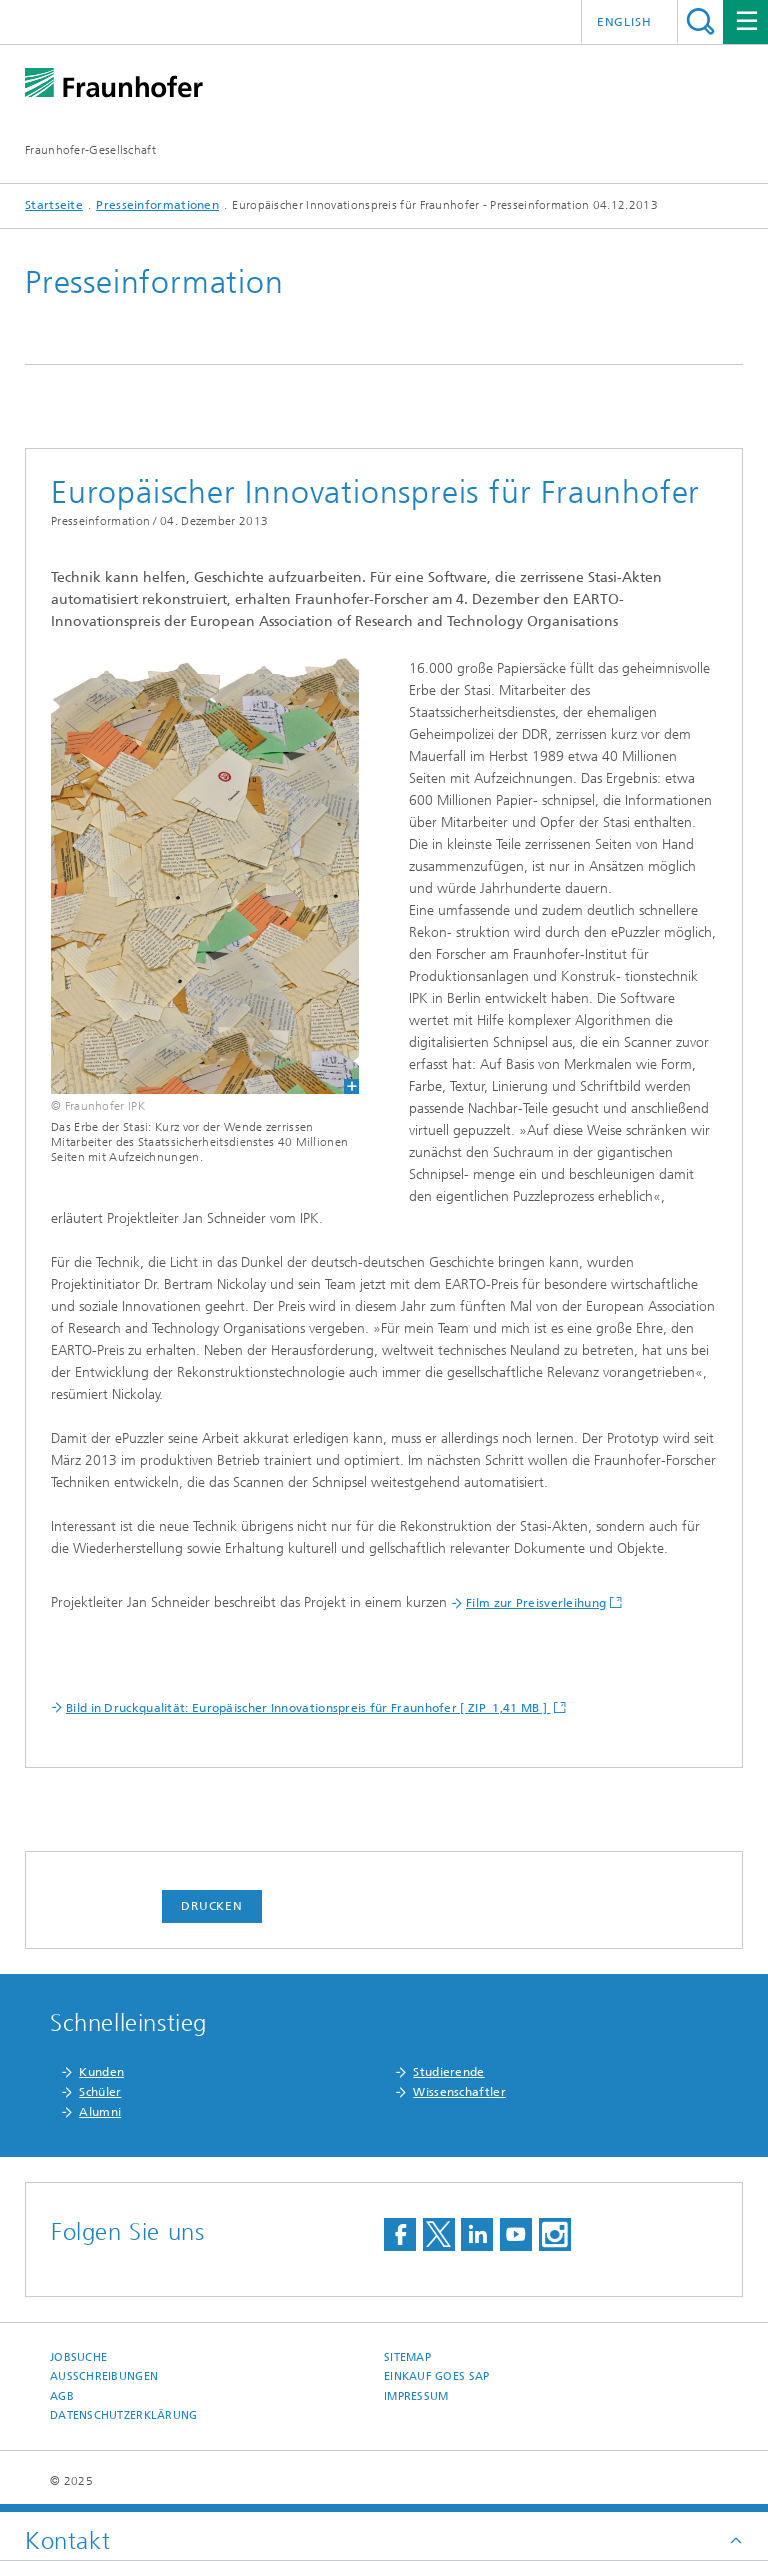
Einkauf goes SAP (436, 2376)
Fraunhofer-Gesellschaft (90, 150)
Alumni (100, 2112)
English (624, 22)
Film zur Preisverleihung (536, 1603)
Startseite (54, 205)
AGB (62, 2396)
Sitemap (407, 2357)
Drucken (212, 1906)
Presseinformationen (157, 205)
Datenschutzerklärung (124, 2415)
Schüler (100, 2092)
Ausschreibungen (104, 2376)
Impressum (416, 2396)
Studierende (448, 2072)
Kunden (101, 2072)
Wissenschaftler (459, 2092)
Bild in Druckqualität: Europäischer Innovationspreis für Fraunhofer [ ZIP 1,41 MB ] (308, 1708)
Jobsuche (78, 2357)
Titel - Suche (700, 21)
